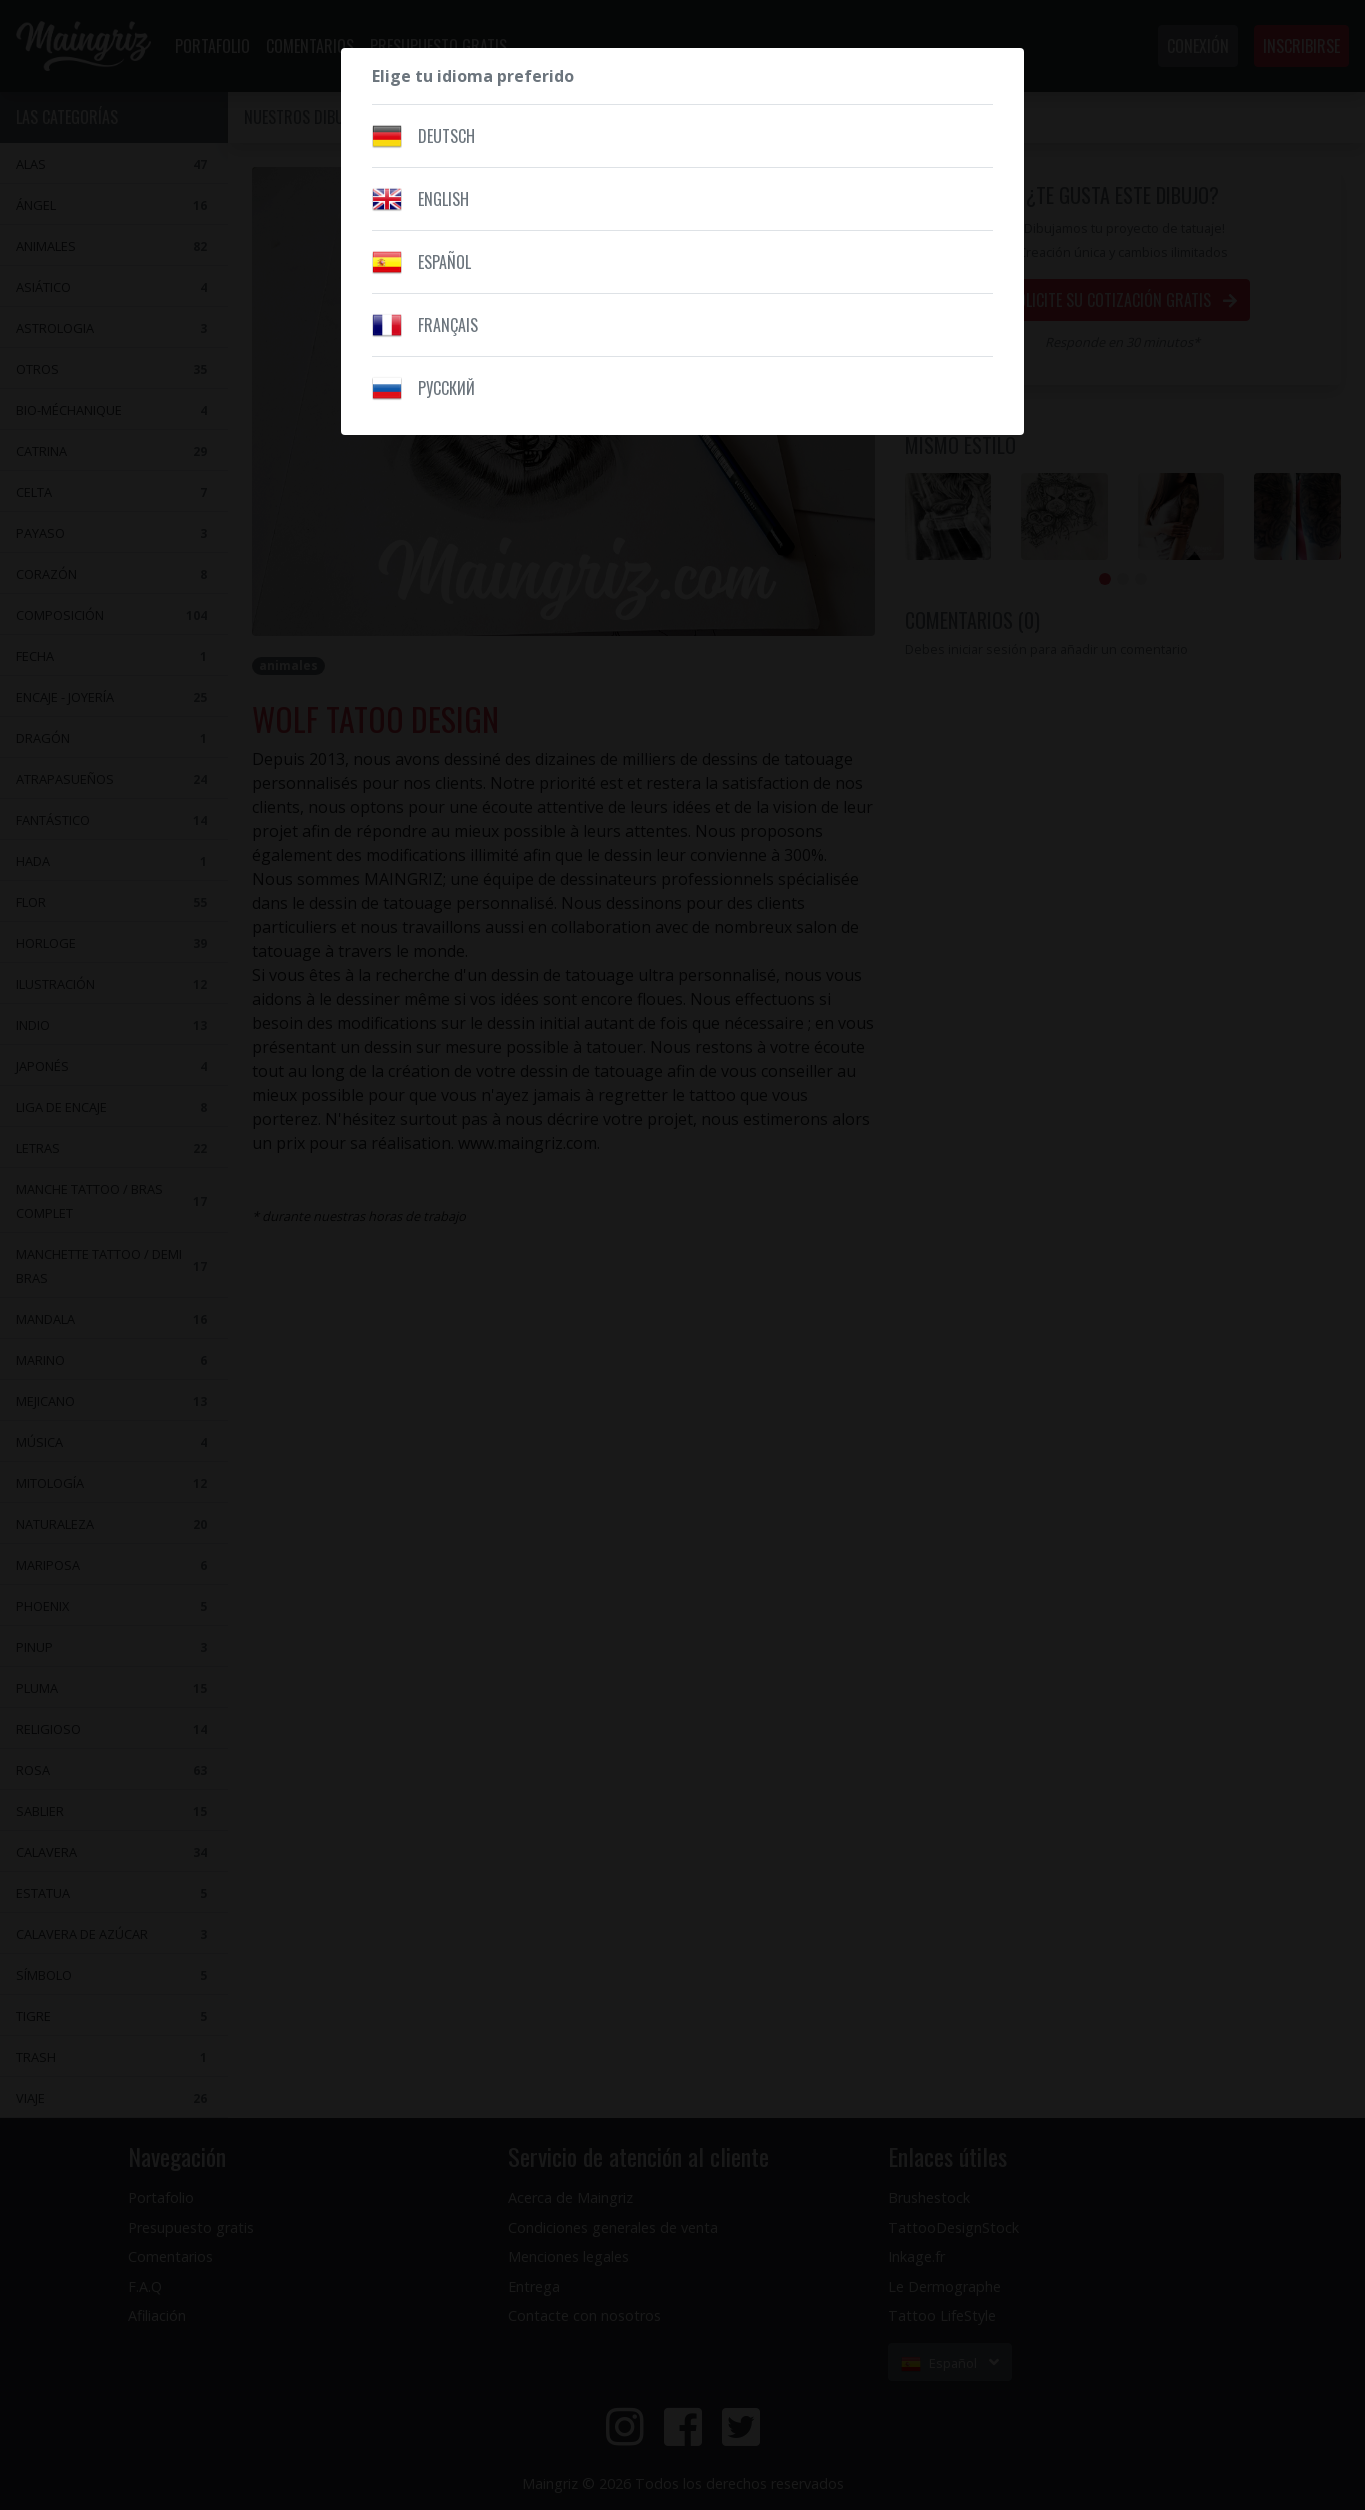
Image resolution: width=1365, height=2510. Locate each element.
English (443, 199)
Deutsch (446, 136)
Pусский (446, 388)
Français (448, 325)
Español (444, 262)
